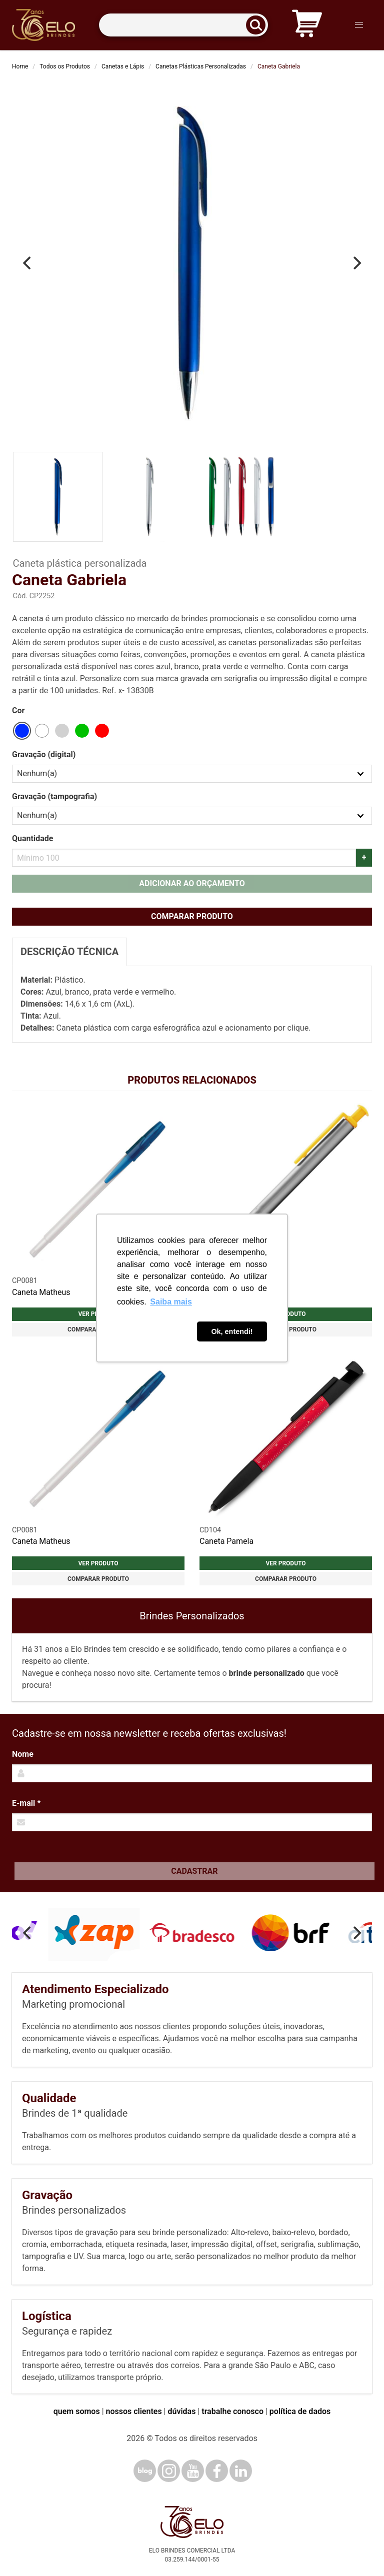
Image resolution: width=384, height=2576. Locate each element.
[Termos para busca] (183, 25)
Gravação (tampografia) (54, 796)
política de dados (300, 2411)
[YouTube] (193, 2471)
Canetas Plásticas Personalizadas (201, 66)
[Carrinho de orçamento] (307, 25)
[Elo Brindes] (43, 25)
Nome (23, 1754)
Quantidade (32, 838)
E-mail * (26, 1803)
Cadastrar (194, 1871)
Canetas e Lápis (123, 66)
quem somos (77, 2411)
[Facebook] (217, 2471)
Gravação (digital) (44, 754)
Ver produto (98, 1563)
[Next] (356, 263)
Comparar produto (192, 916)
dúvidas (182, 2411)
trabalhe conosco (233, 2411)
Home (20, 66)
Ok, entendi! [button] (231, 1331)
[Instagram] (169, 2471)
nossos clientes (134, 2411)
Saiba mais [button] (171, 1301)
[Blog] (145, 2471)
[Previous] (28, 263)
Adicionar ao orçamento (191, 883)
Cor (18, 710)
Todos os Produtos (65, 66)
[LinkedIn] (241, 2471)
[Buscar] (259, 25)
